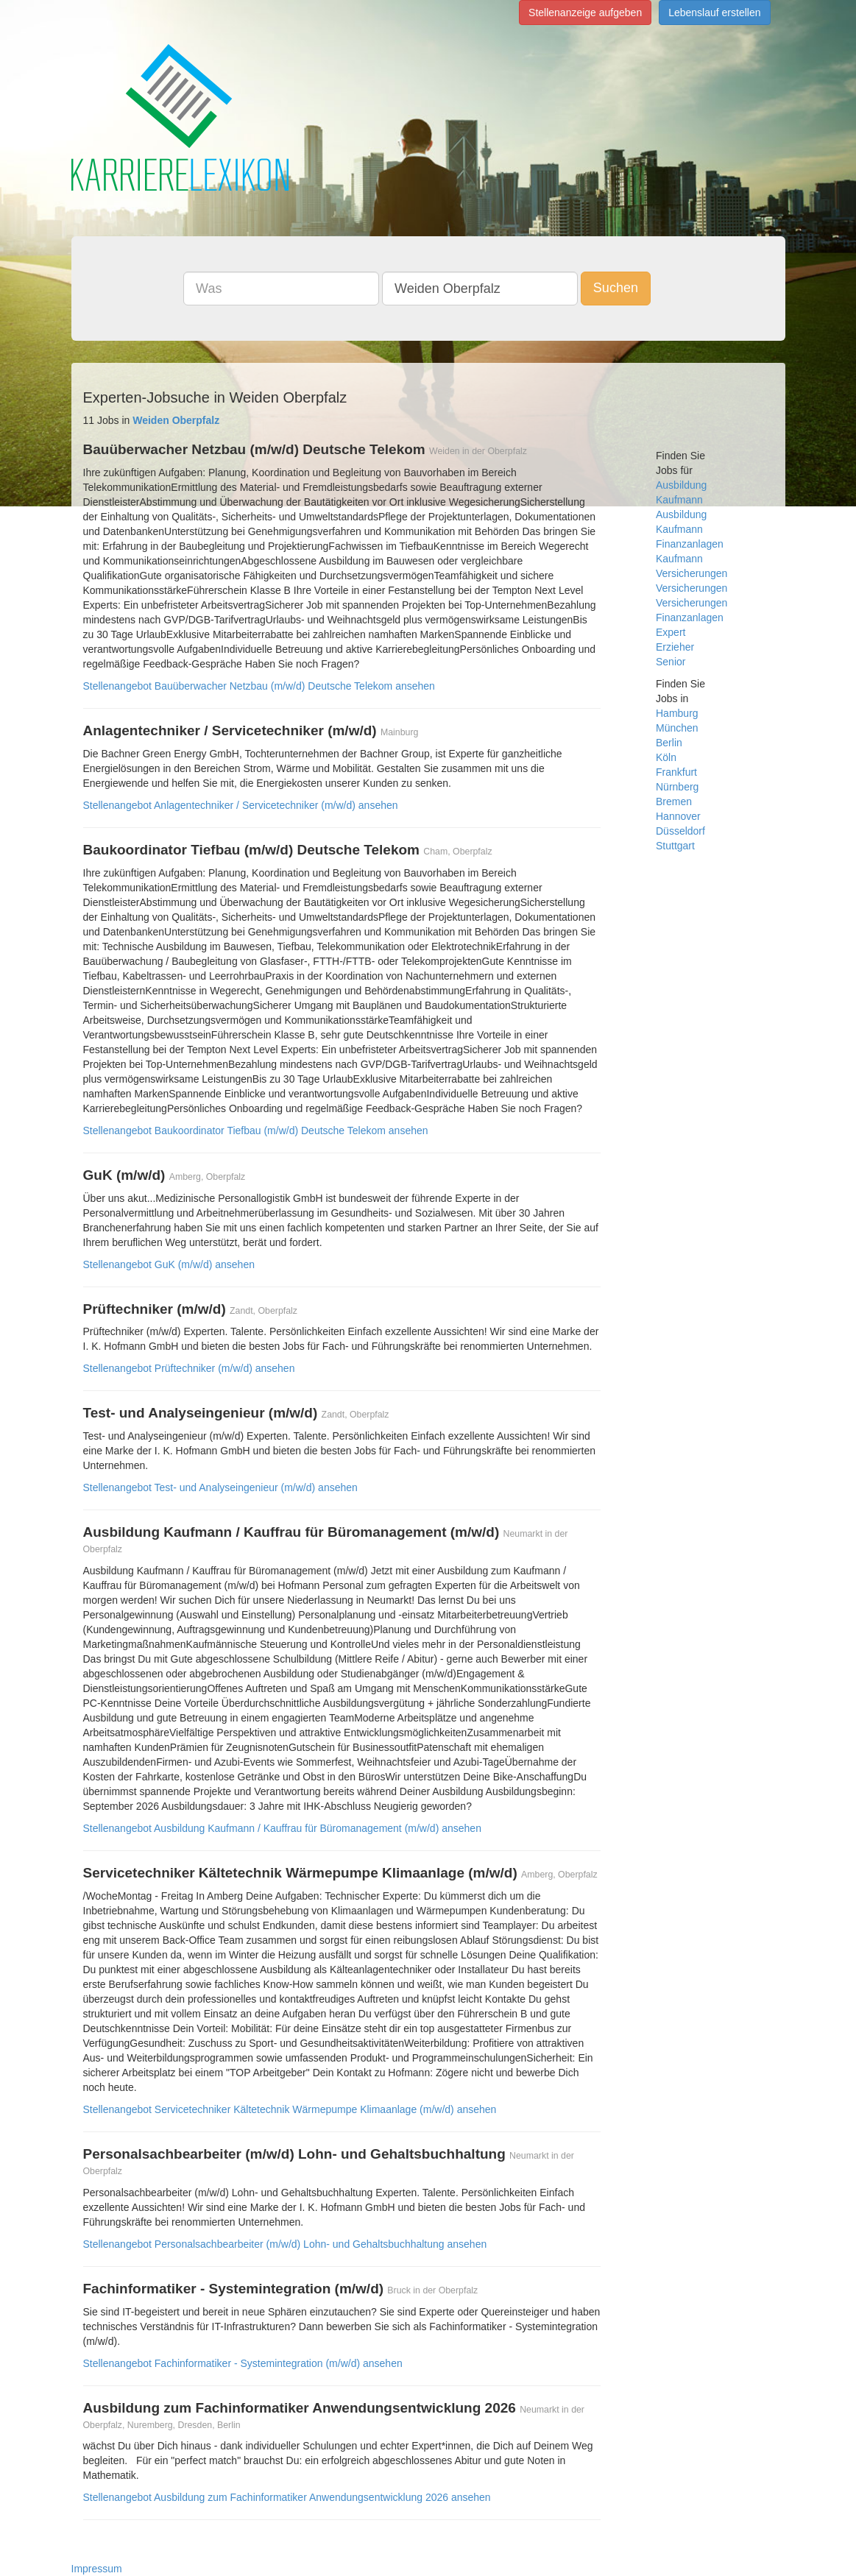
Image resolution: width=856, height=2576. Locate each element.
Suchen (615, 287)
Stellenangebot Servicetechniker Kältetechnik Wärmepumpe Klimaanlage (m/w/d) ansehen (290, 2109)
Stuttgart (675, 846)
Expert (670, 632)
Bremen (674, 801)
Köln (666, 757)
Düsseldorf (680, 831)
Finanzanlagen (690, 544)
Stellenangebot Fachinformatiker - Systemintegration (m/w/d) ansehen (243, 2363)
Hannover (678, 816)
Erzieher (675, 647)
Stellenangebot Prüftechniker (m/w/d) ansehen (189, 1368)
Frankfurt (676, 772)
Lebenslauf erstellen (714, 12)
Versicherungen (691, 588)
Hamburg (677, 713)
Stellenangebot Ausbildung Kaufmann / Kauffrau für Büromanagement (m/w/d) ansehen (282, 1828)
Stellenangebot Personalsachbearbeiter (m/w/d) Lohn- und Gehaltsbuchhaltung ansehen (285, 2244)
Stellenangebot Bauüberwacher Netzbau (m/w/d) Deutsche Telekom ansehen (259, 686)
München (677, 728)
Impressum (96, 2569)
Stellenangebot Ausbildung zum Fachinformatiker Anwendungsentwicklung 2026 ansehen (287, 2497)
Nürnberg (677, 787)
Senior (670, 662)
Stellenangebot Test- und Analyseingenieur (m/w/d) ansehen (220, 1487)
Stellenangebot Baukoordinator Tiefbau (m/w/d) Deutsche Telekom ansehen (255, 1130)
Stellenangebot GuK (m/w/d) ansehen (169, 1264)
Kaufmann (679, 500)
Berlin (669, 743)
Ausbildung (681, 485)
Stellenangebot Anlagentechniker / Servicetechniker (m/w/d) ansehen (240, 805)
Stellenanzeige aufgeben (585, 12)
